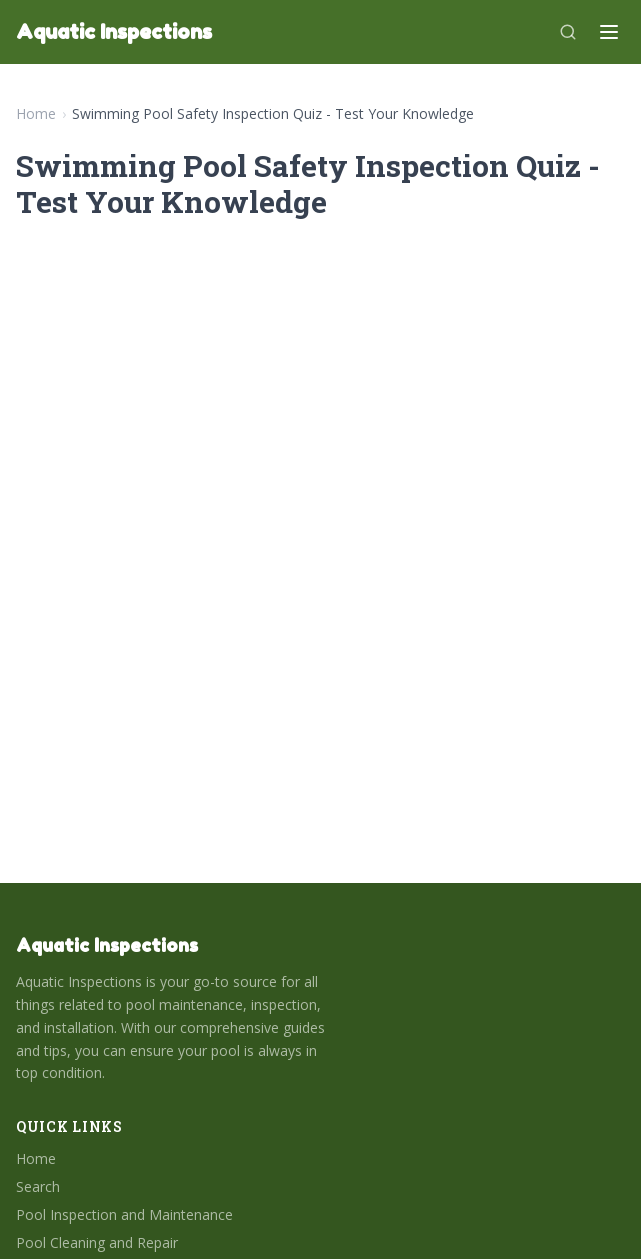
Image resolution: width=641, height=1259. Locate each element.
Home (36, 113)
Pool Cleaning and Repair (97, 1242)
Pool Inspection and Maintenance (124, 1214)
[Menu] (609, 32)
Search (38, 1186)
